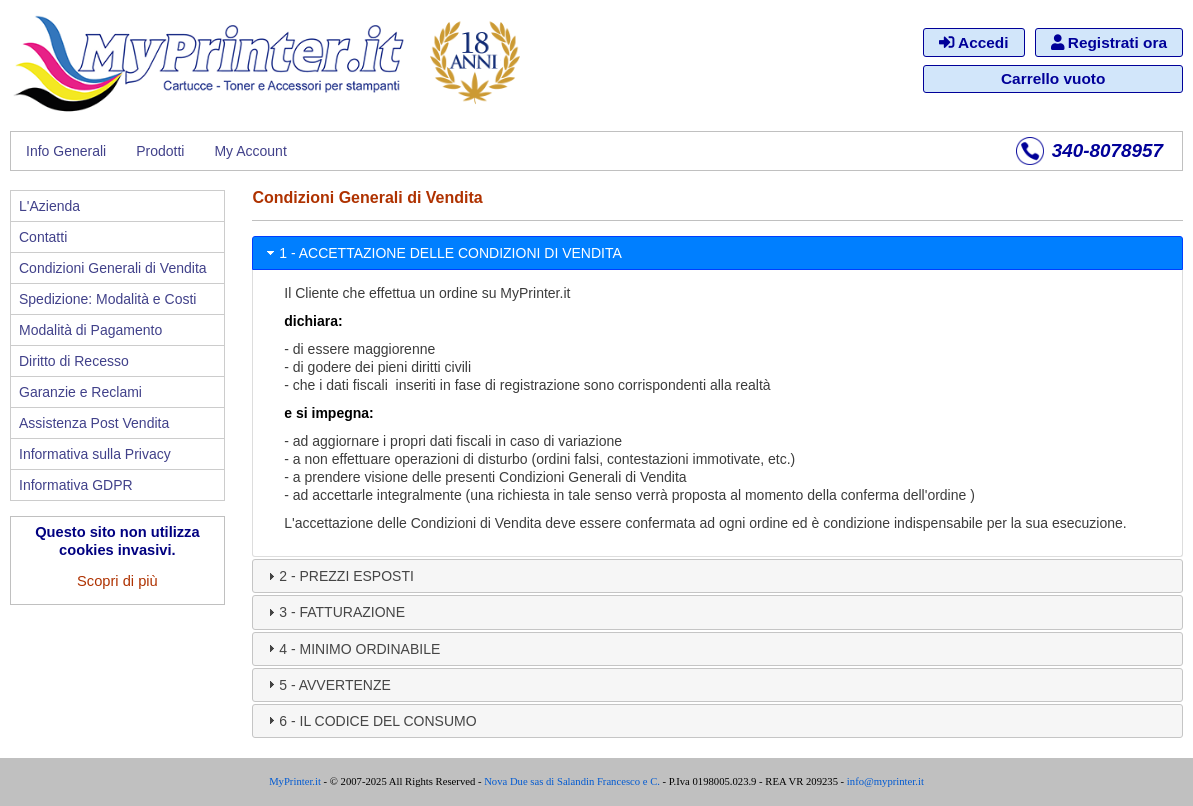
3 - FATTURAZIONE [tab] (334, 612)
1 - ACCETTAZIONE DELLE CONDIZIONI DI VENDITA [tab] (442, 253)
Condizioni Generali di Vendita (113, 268)
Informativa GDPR (76, 485)
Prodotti (160, 151)
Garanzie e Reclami (80, 392)
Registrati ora (1109, 42)
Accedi (973, 42)
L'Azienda (49, 206)
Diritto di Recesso (74, 361)
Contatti (43, 237)
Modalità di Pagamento (90, 330)
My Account (250, 151)
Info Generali (66, 151)
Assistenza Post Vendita (94, 423)
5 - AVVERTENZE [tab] (327, 684)
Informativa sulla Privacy (95, 454)
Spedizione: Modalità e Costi (107, 299)
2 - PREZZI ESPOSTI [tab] (338, 576)
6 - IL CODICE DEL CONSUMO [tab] (369, 720)
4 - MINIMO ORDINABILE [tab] (351, 648)
